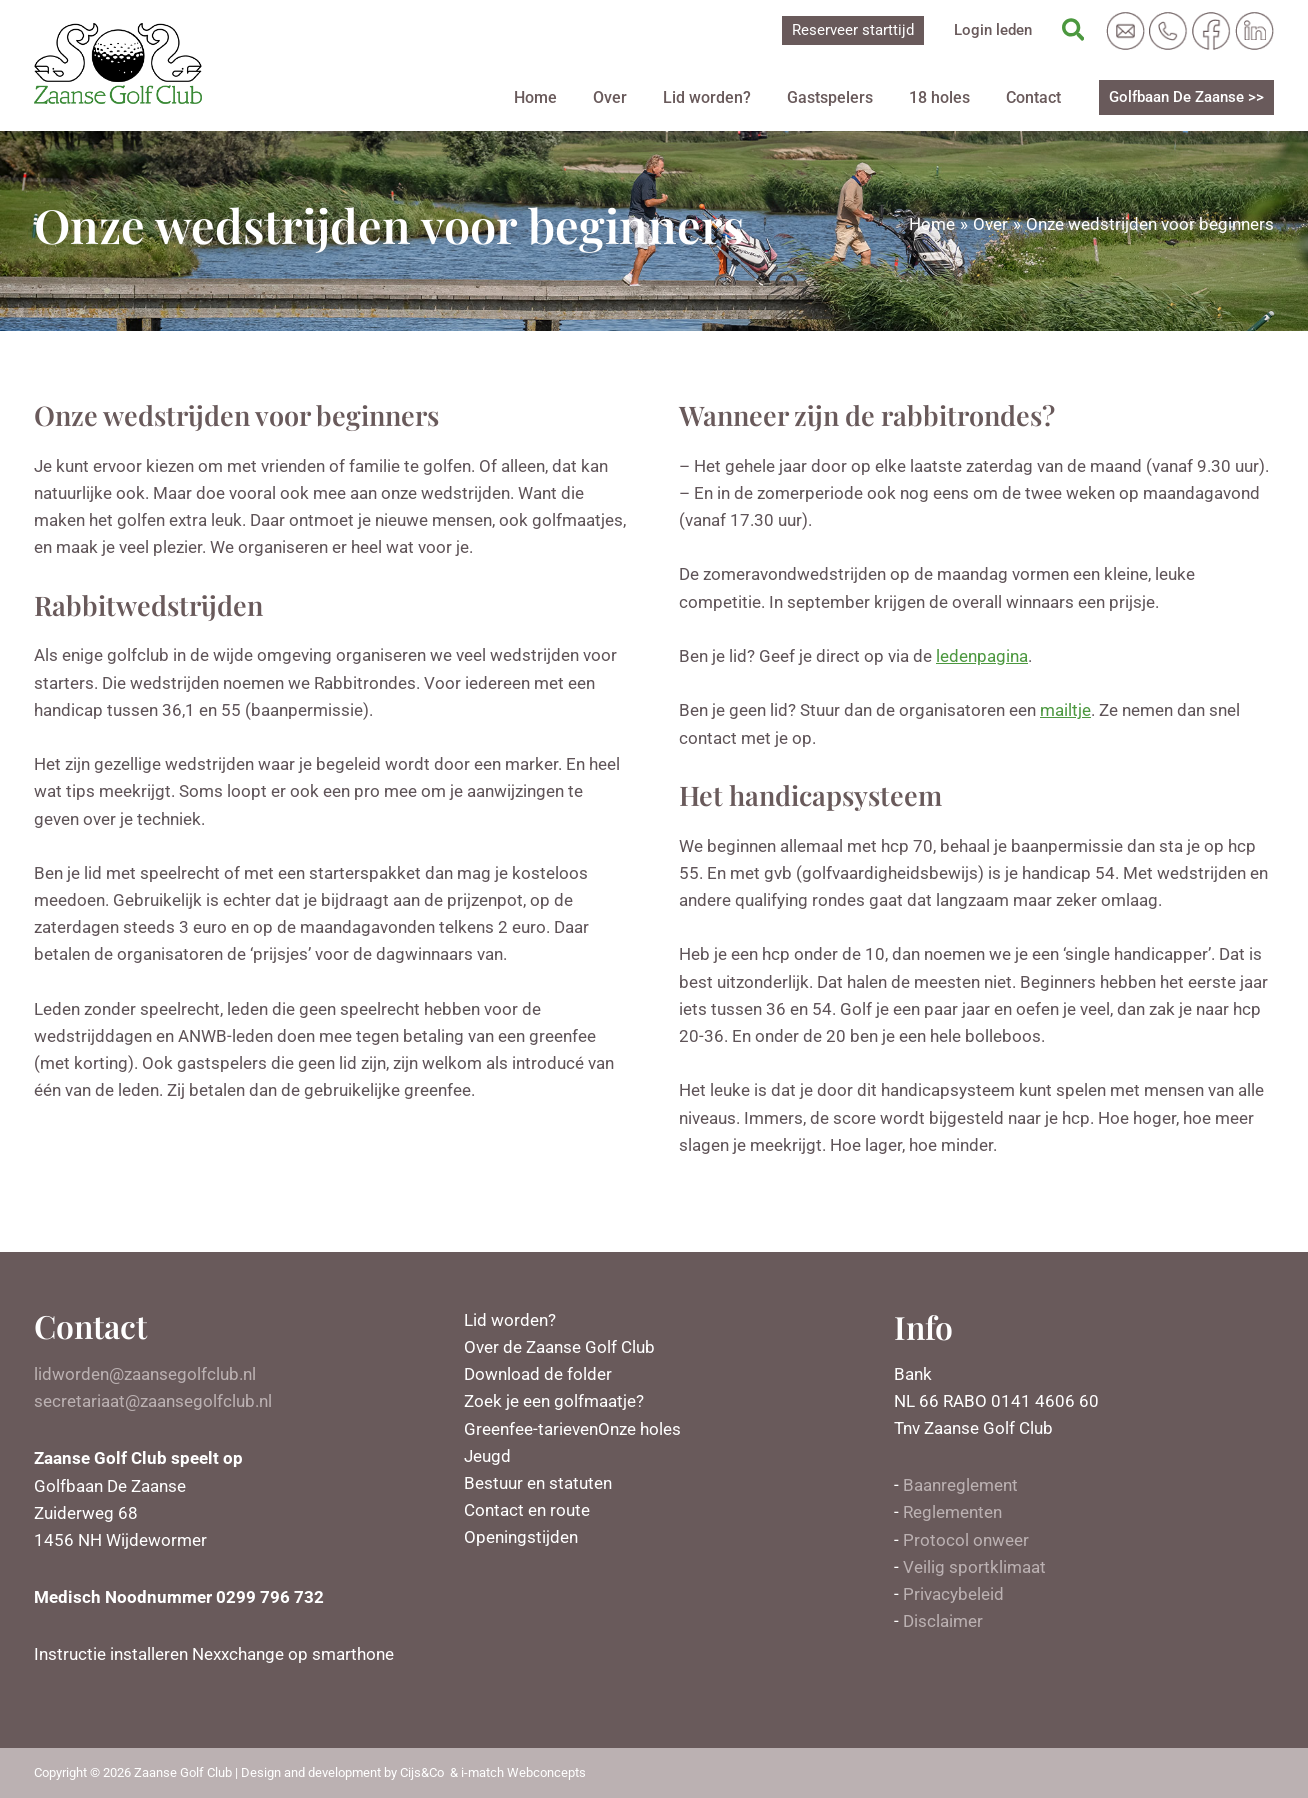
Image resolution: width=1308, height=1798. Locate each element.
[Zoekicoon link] (1074, 31)
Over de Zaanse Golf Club (559, 1347)
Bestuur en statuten (538, 1483)
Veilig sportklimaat (974, 1567)
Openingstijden (521, 1537)
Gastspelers (850, 97)
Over (646, 97)
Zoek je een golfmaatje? (554, 1401)
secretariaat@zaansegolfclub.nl (153, 1401)
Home (579, 97)
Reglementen (952, 1512)
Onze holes (639, 1429)
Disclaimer (943, 1621)
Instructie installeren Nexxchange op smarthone (214, 1654)
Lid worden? (735, 97)
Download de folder (538, 1374)
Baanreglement (960, 1485)
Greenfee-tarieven (531, 1429)
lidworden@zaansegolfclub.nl (145, 1374)
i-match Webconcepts (523, 1772)
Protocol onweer (966, 1540)
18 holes (951, 97)
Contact (1037, 97)
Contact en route (527, 1510)
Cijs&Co (422, 1772)
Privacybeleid (953, 1594)
